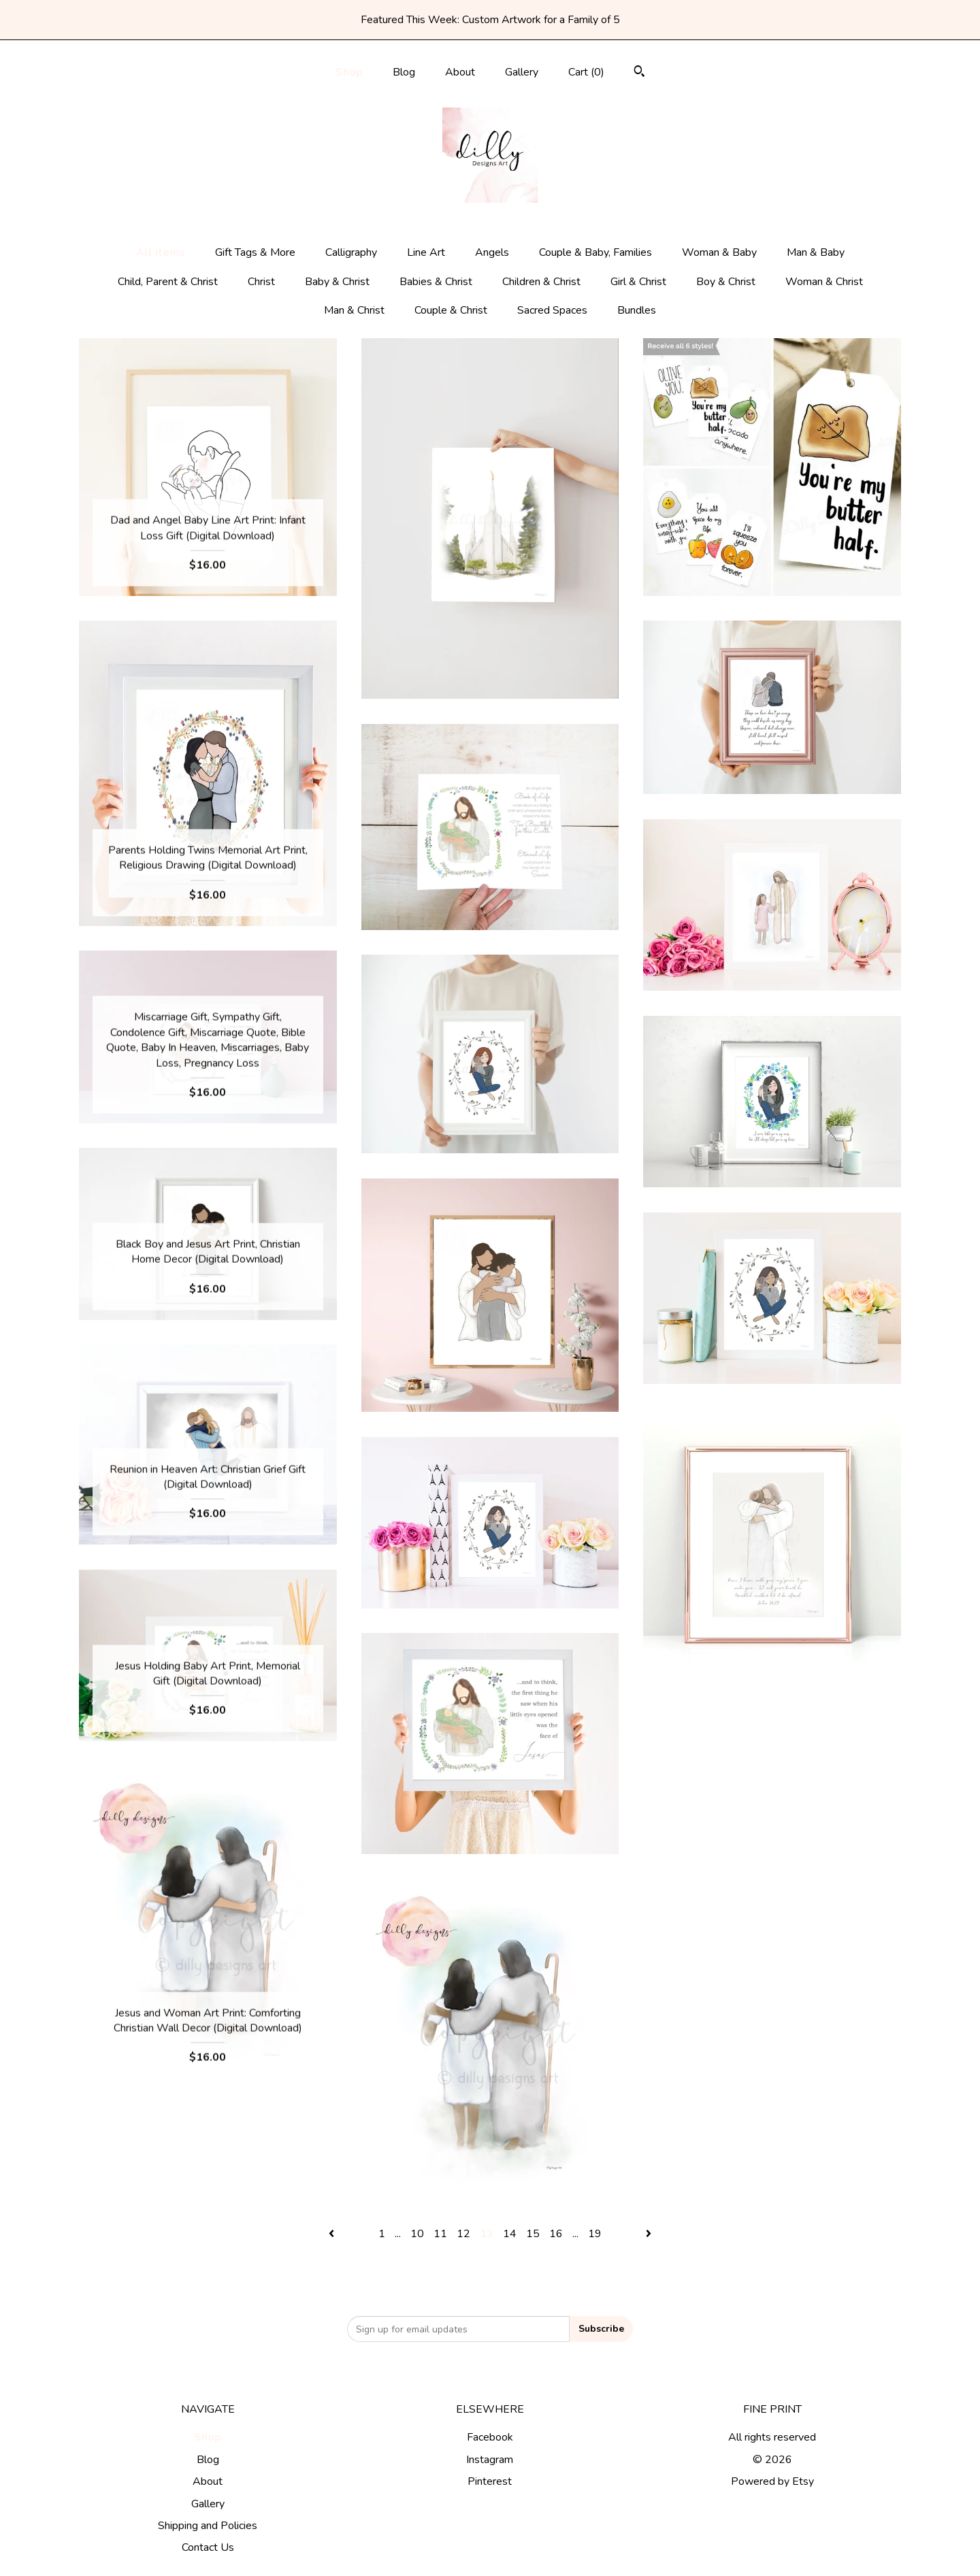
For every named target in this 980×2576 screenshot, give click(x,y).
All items (160, 252)
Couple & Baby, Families (595, 252)
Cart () (586, 72)
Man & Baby (816, 252)
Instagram (489, 2459)
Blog (404, 72)
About (460, 72)
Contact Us (208, 2547)
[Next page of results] (648, 2233)
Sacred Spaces (552, 310)
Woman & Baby (719, 252)
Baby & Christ (337, 281)
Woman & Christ (824, 281)
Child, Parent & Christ (168, 281)
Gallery (521, 72)
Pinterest (490, 2481)
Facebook (490, 2437)
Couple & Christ (450, 310)
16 (556, 2233)
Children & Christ (541, 281)
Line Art (426, 252)
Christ (261, 281)
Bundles (636, 310)
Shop (349, 72)
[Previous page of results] (333, 2233)
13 (486, 2233)
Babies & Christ (435, 281)
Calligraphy (351, 252)
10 (417, 2233)
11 (440, 2233)
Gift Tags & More (255, 252)
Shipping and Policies (207, 2525)
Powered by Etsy (772, 2481)
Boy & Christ (725, 281)
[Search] (639, 73)
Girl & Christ (638, 281)
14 (510, 2233)
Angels (492, 252)
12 (463, 2233)
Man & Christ (354, 310)
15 (533, 2233)
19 (595, 2233)
